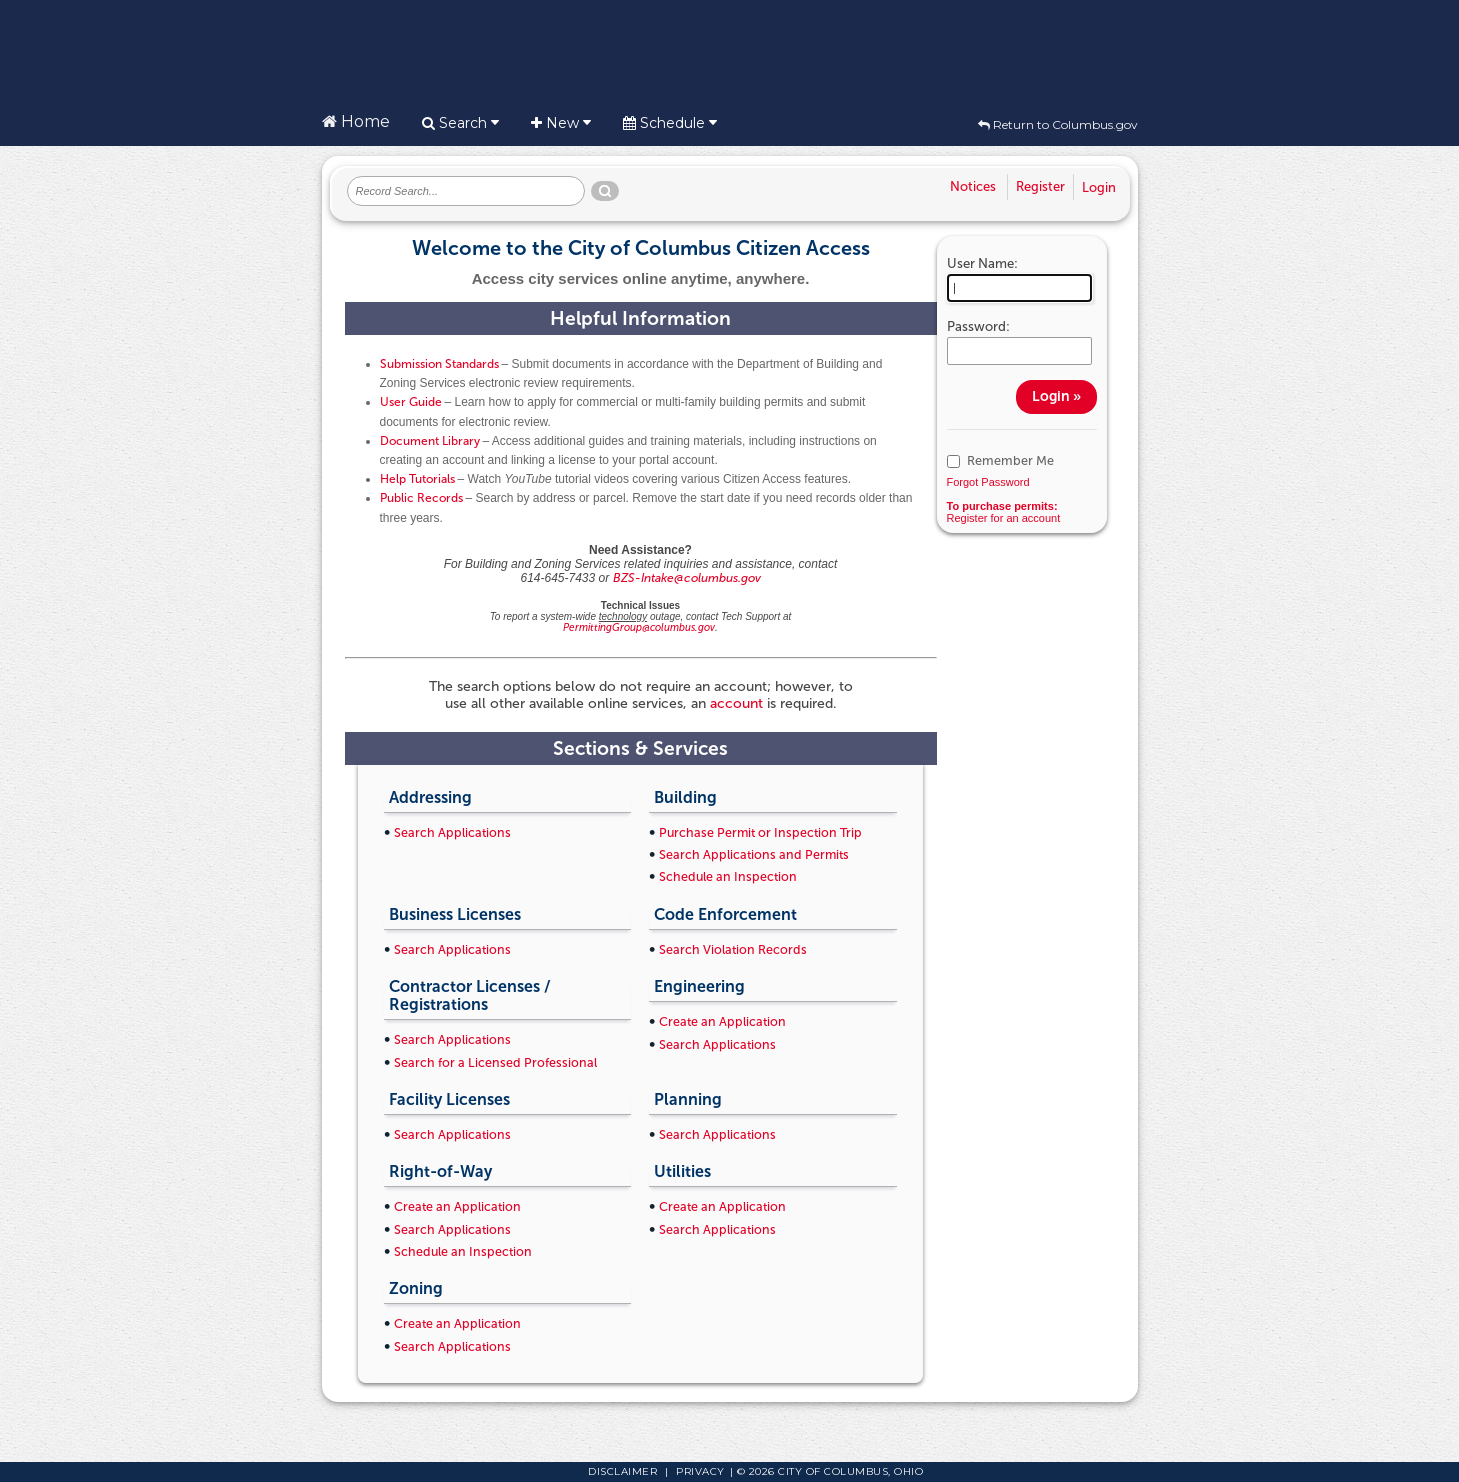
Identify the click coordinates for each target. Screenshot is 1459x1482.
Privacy (700, 1471)
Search (460, 123)
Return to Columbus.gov (1058, 124)
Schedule (670, 123)
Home (356, 121)
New (561, 123)
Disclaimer (622, 1471)
